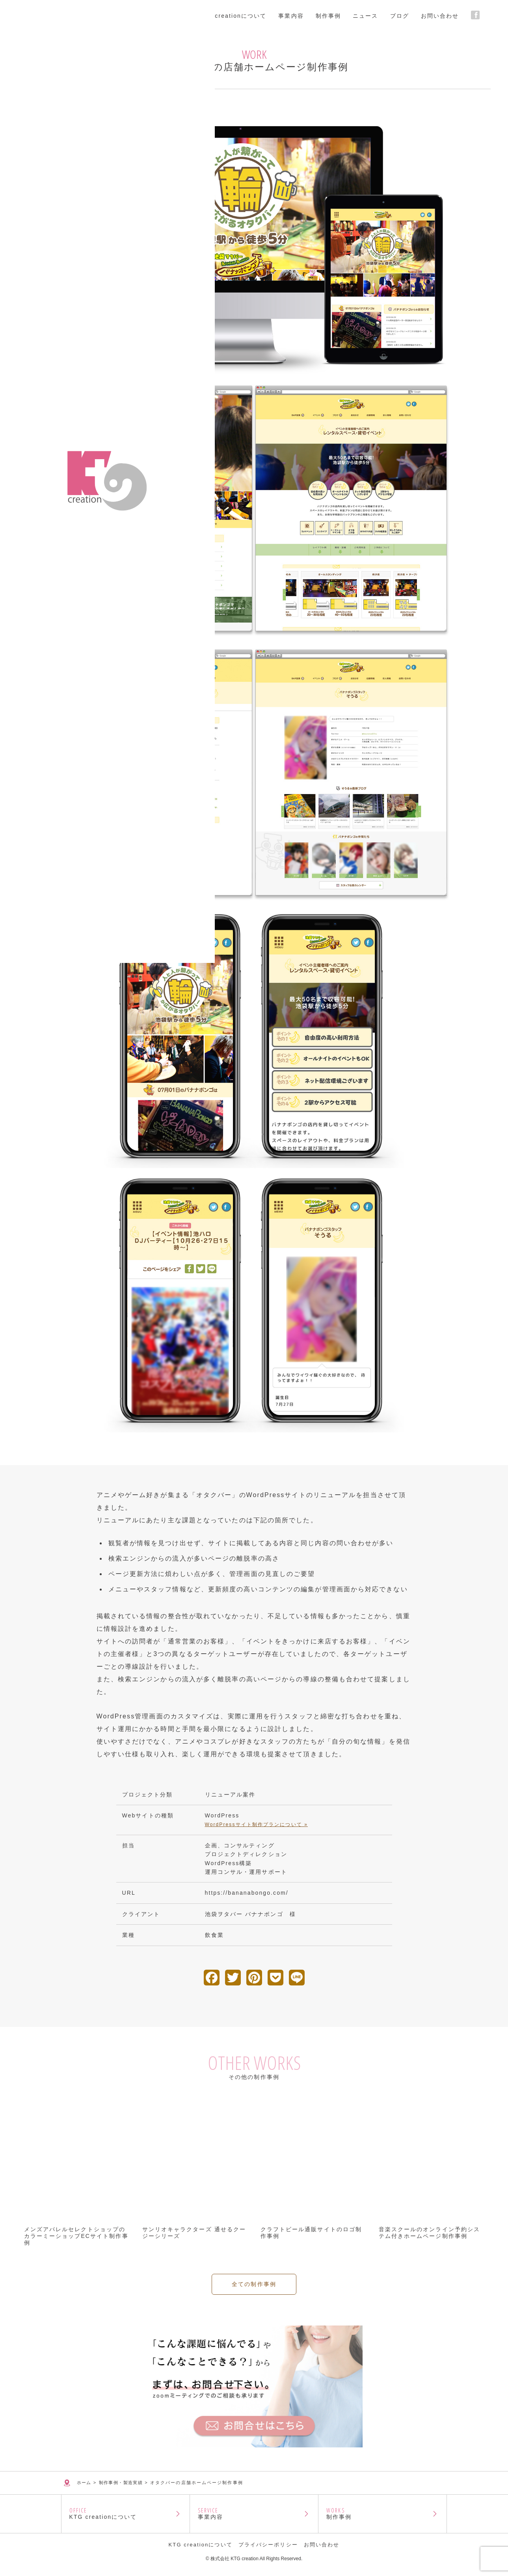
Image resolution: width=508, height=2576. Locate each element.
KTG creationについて (125, 2517)
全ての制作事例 (254, 2321)
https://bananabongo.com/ (246, 1893)
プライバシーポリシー (268, 2551)
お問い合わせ (322, 2551)
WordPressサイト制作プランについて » (256, 1824)
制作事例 (382, 2517)
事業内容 (254, 2517)
